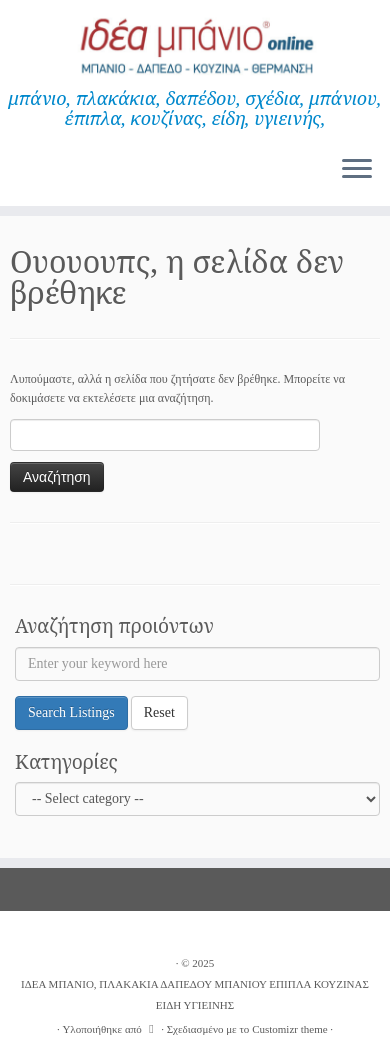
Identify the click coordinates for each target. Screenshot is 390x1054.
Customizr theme (289, 1029)
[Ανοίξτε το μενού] (357, 170)
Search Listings (71, 712)
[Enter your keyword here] (197, 664)
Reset (159, 712)
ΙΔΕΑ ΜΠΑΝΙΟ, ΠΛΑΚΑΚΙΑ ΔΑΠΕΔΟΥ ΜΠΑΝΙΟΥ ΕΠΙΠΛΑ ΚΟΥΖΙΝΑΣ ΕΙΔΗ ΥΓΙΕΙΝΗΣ (195, 994)
